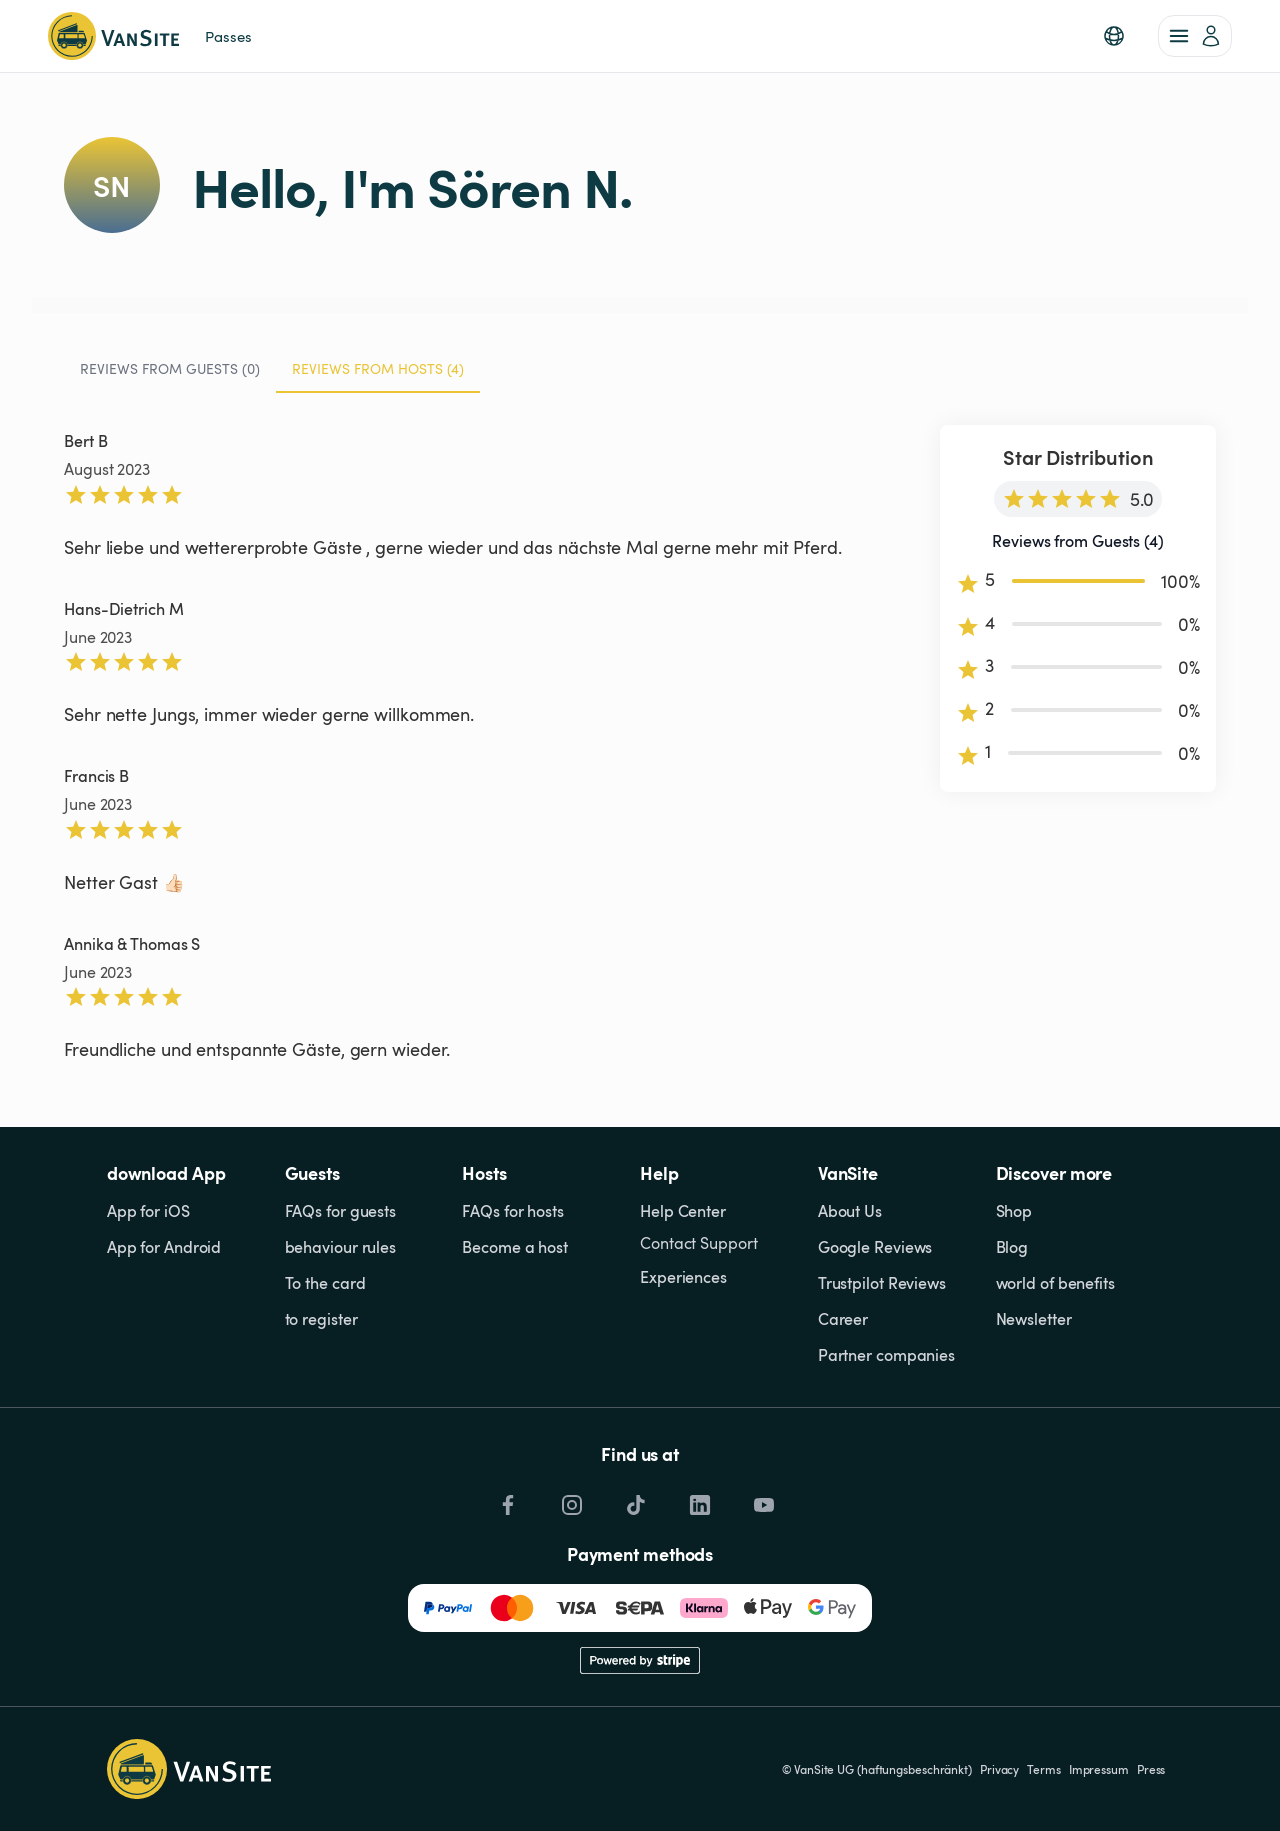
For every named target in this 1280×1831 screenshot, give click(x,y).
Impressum (1099, 1769)
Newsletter (1034, 1319)
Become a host (515, 1247)
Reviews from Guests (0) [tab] (170, 368)
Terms (1044, 1769)
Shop (1014, 1211)
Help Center (683, 1211)
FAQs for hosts (513, 1211)
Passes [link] (228, 36)
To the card (325, 1283)
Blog (1012, 1247)
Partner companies (886, 1355)
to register (321, 1319)
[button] (1114, 36)
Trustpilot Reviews (882, 1283)
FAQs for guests (341, 1211)
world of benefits (1055, 1283)
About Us (850, 1211)
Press (1151, 1769)
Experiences (683, 1277)
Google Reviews (875, 1247)
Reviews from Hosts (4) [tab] (378, 376)
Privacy (999, 1769)
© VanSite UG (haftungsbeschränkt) (877, 1769)
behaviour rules (341, 1247)
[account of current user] (1195, 36)
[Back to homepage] (113, 36)
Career (843, 1319)
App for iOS (148, 1211)
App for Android (164, 1247)
